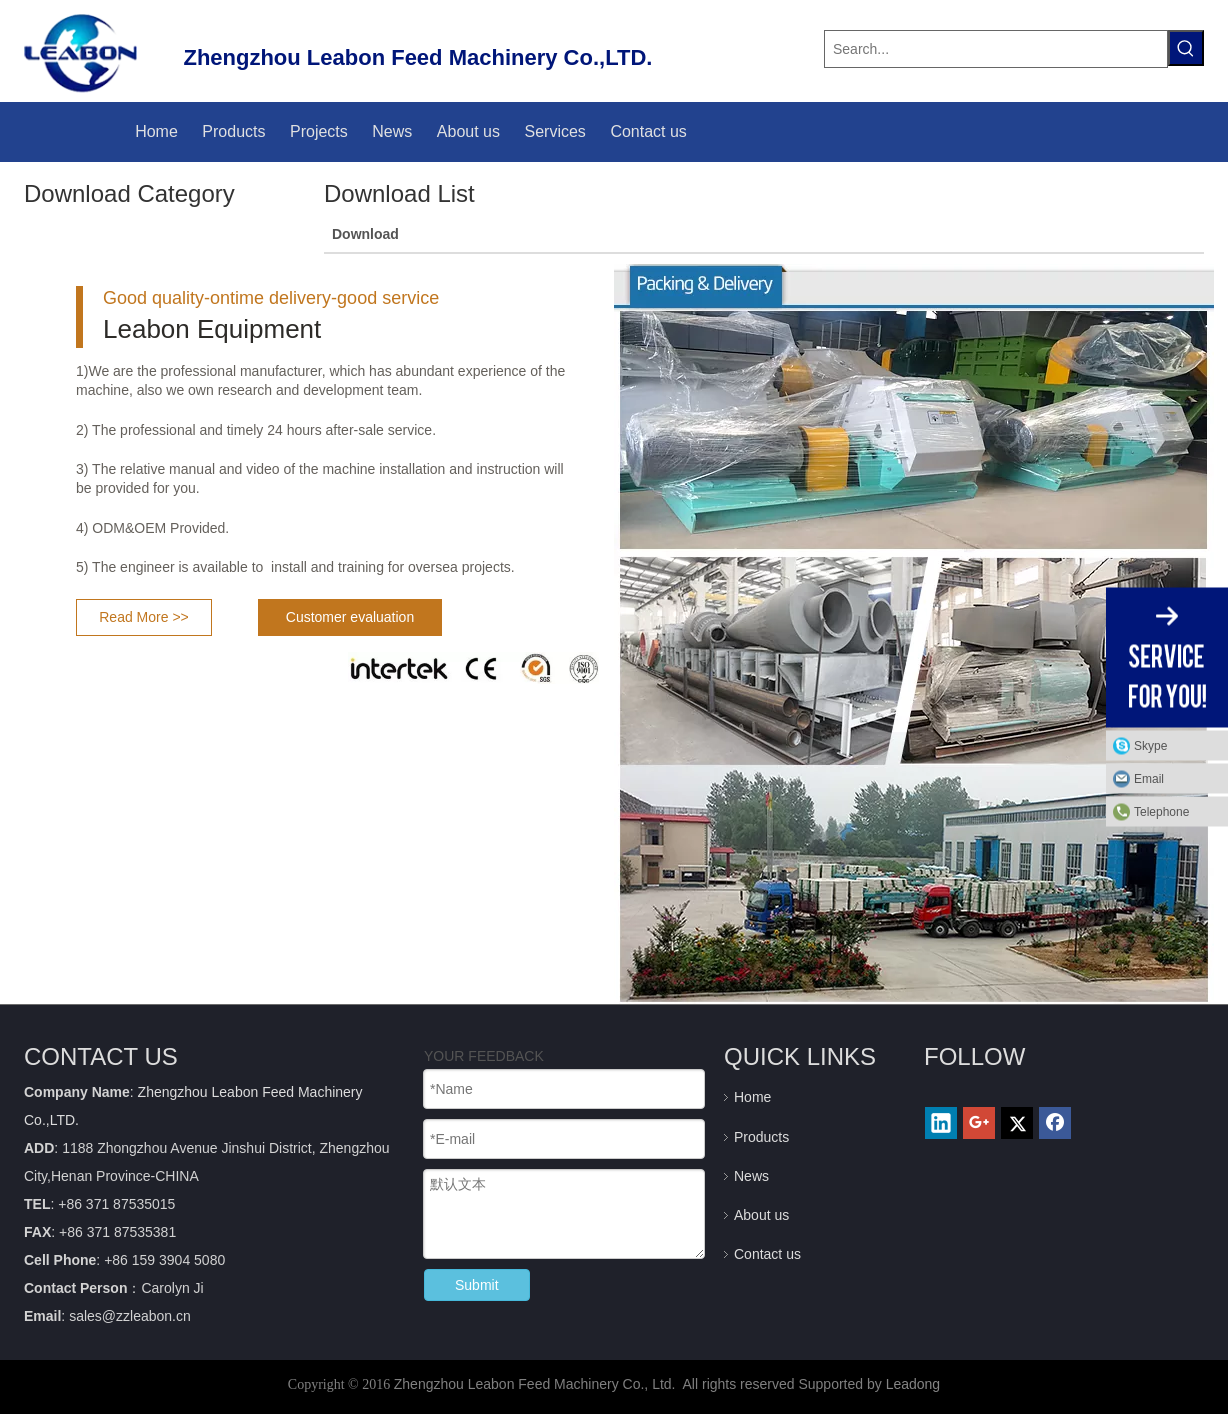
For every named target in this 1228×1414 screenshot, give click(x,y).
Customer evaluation (350, 617)
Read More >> (144, 617)
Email (1149, 779)
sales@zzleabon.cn (130, 1316)
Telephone (1176, 812)
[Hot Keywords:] (1186, 48)
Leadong (913, 1384)
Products (761, 1137)
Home (752, 1097)
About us (761, 1215)
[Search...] (996, 49)
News (751, 1176)
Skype (1150, 746)
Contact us (767, 1254)
